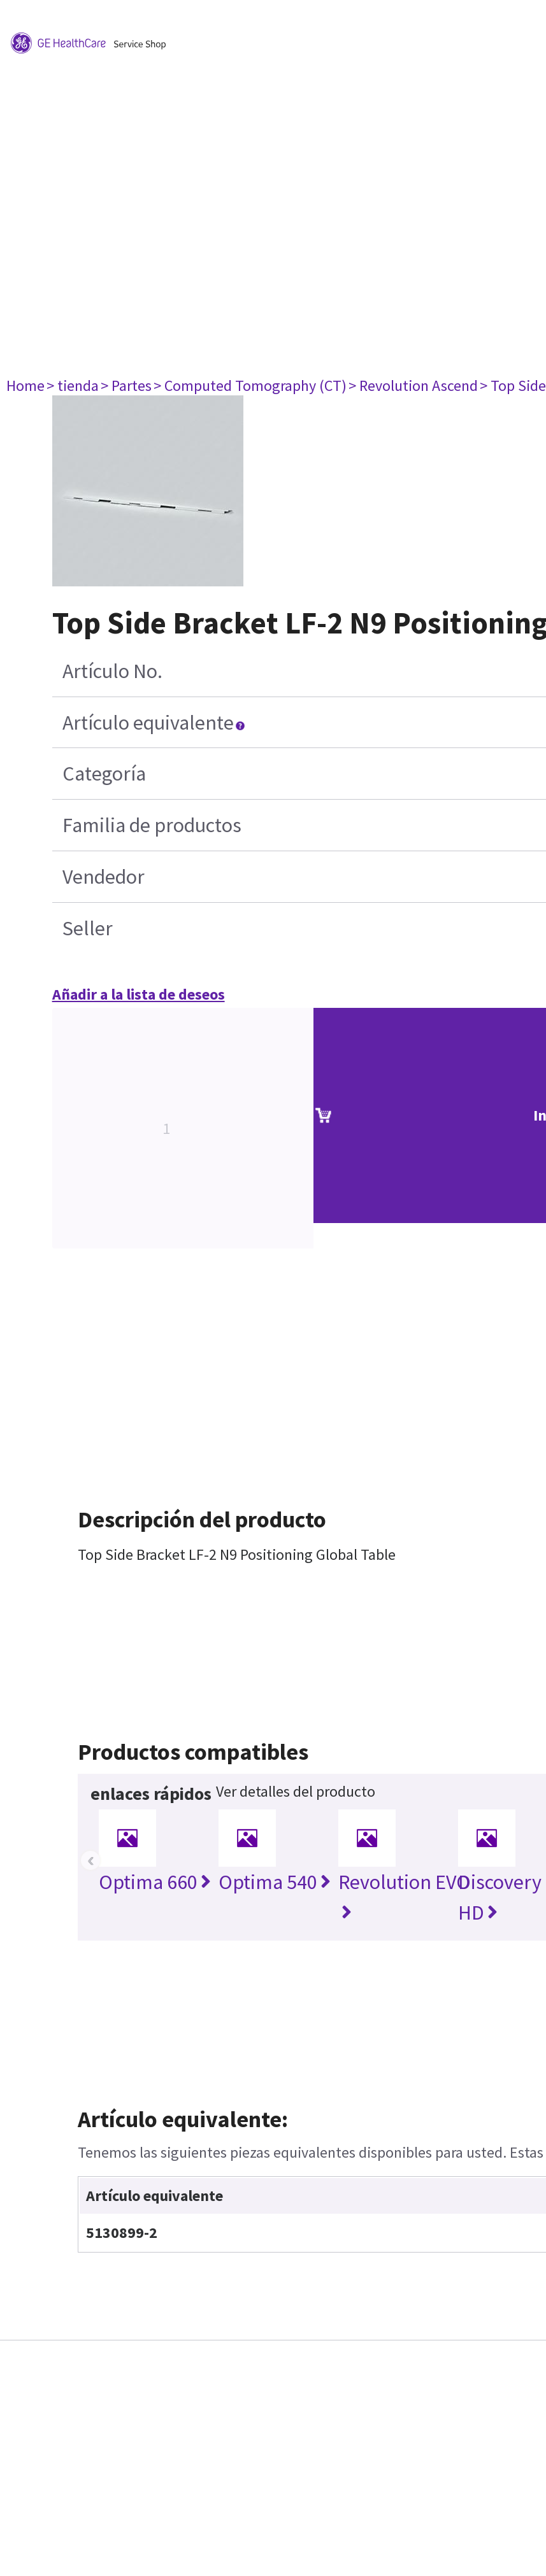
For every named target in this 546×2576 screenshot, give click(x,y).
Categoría (104, 773)
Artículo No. (112, 671)
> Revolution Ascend (413, 385)
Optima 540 (275, 1882)
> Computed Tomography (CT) (250, 385)
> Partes (126, 385)
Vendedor (103, 876)
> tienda (73, 385)
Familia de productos (151, 825)
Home (25, 385)
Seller (87, 928)
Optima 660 (155, 1882)
